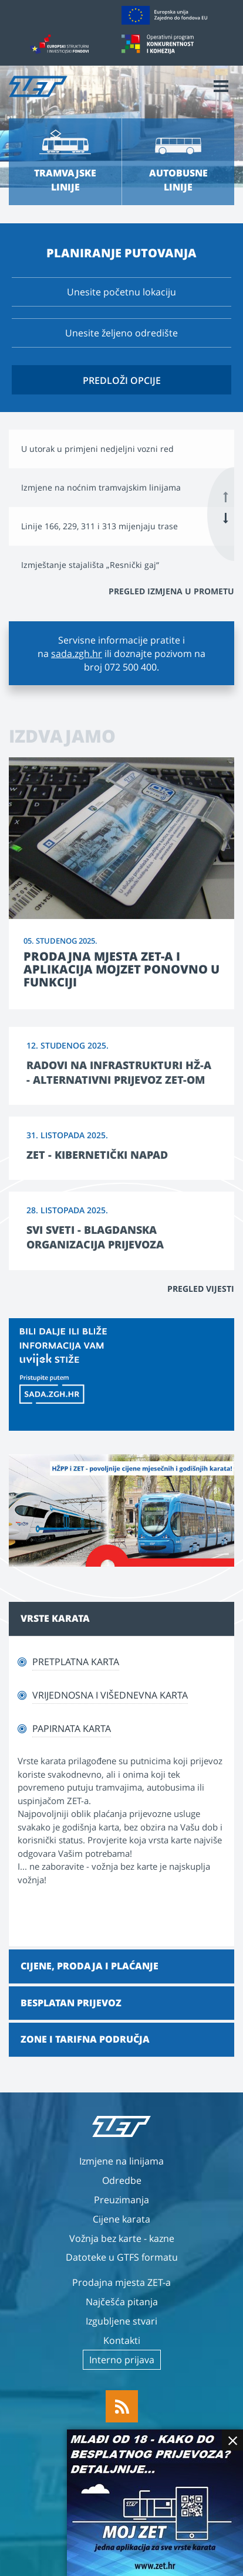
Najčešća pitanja (122, 2301)
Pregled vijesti (200, 1288)
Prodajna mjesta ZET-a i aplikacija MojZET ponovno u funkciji (121, 969)
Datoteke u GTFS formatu (122, 2257)
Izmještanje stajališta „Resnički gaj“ (90, 564)
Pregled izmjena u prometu (171, 591)
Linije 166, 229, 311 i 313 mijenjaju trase (99, 526)
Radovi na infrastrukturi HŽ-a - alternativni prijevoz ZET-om (118, 1072)
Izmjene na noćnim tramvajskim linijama (101, 487)
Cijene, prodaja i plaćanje (89, 1965)
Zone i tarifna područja (85, 2039)
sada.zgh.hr (76, 653)
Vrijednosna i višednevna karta (110, 1695)
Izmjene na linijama (121, 2161)
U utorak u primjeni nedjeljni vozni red (97, 448)
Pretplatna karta (75, 1661)
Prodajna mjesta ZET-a (121, 2282)
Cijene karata (121, 2219)
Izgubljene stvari (121, 2321)
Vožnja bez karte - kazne (121, 2238)
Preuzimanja (121, 2199)
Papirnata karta (71, 1728)
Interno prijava (121, 2359)
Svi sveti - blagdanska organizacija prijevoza (95, 1237)
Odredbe (121, 2180)
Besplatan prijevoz (71, 2002)
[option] (121, 449)
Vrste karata (55, 1618)
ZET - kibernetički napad (97, 1155)
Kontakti (121, 2340)
